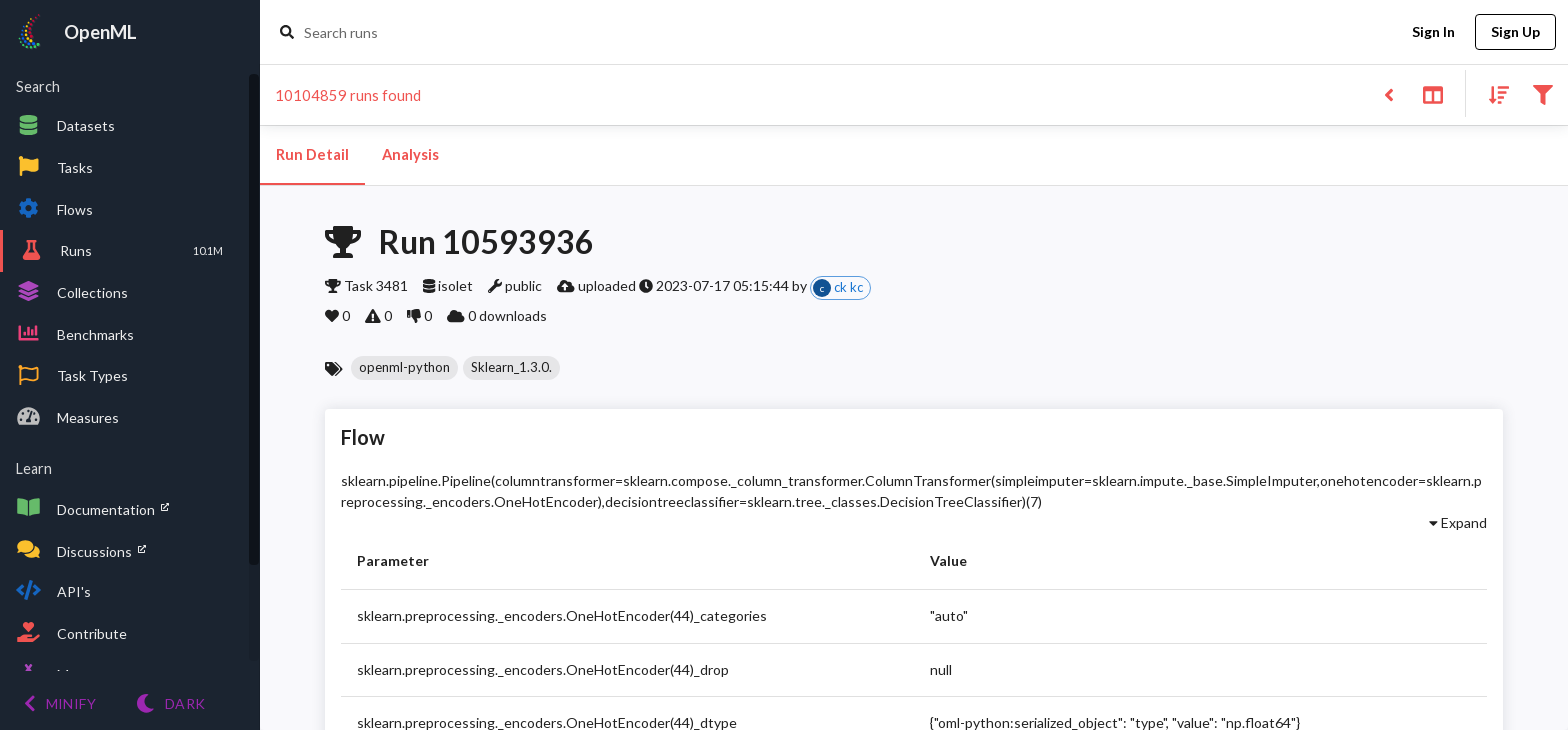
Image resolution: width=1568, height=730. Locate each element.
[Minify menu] (60, 703)
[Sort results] (1493, 93)
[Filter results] (1542, 93)
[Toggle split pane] (1432, 93)
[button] (404, 368)
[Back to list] (1388, 93)
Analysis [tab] (410, 155)
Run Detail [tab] (312, 155)
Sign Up (1515, 32)
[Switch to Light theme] (170, 703)
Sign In (1433, 32)
